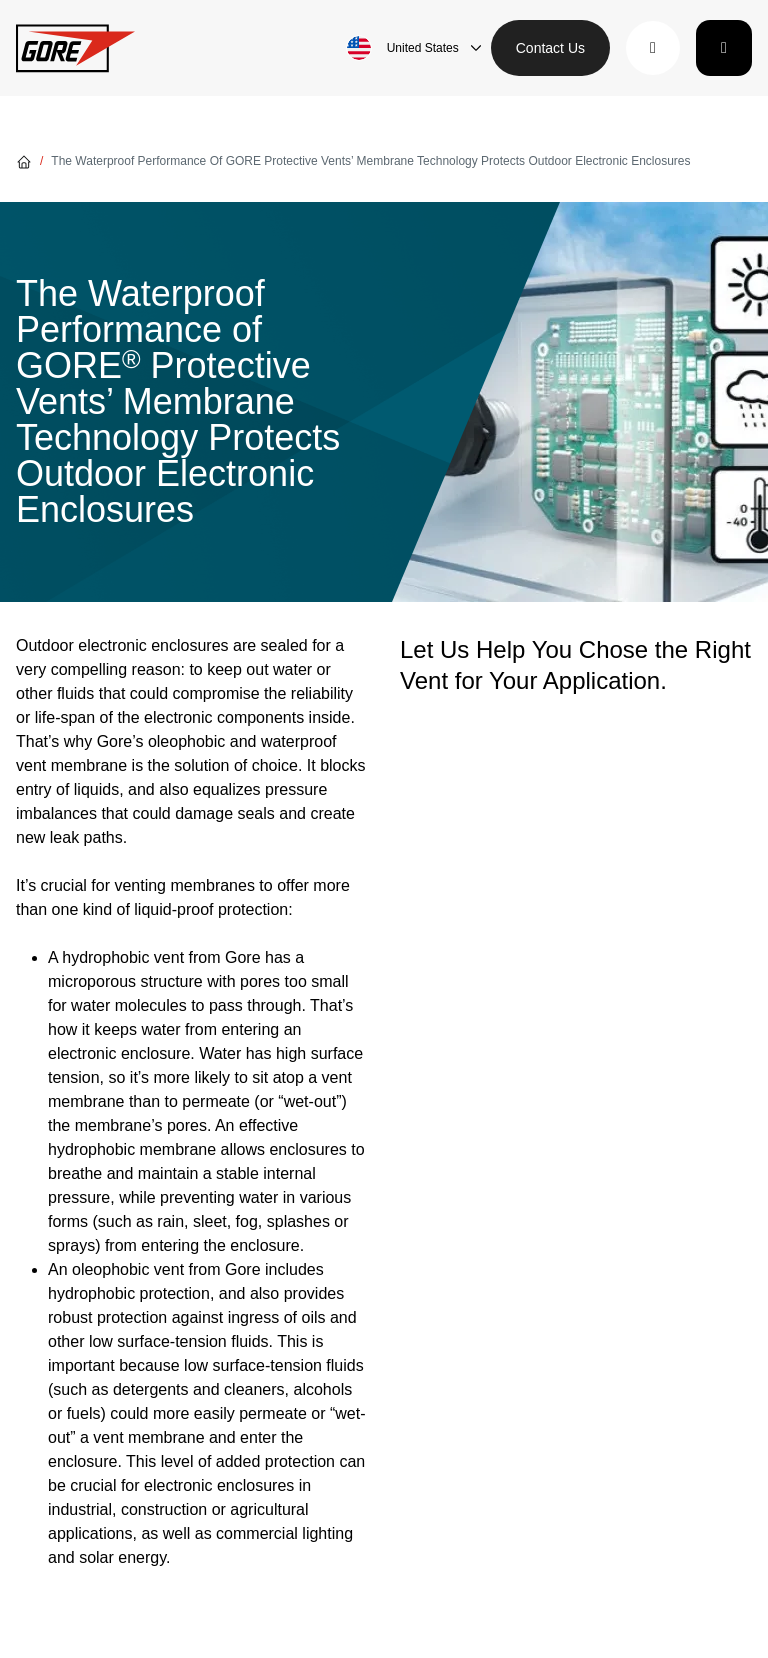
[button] (653, 48)
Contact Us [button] (550, 48)
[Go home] (24, 161)
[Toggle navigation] (724, 48)
